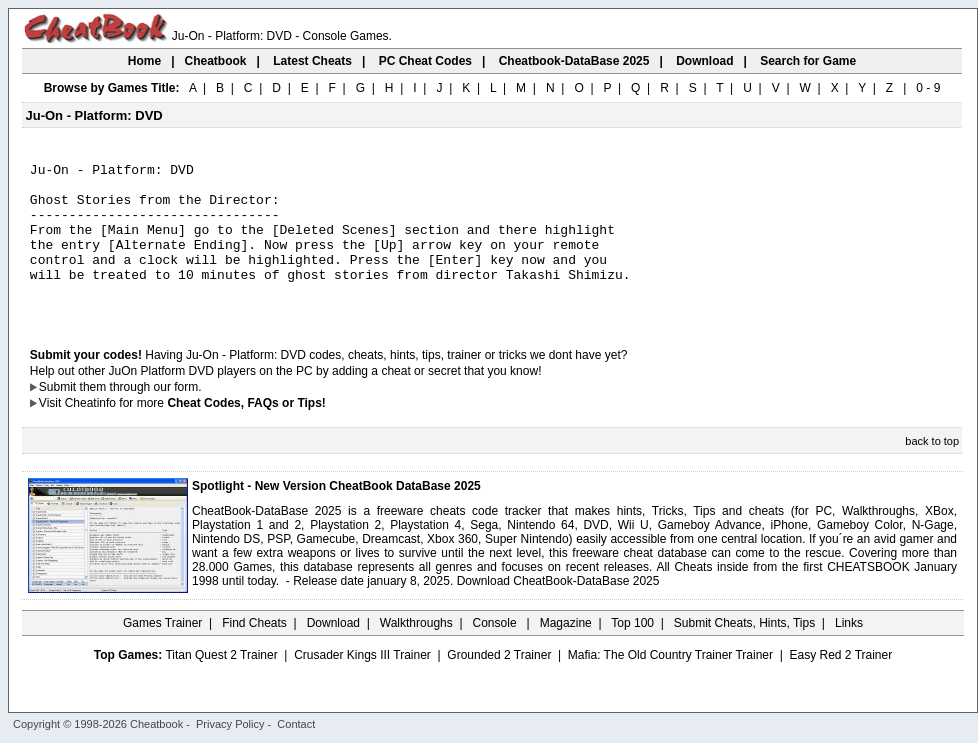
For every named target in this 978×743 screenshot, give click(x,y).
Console (496, 653)
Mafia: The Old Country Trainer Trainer (670, 685)
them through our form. (141, 417)
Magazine (566, 653)
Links (849, 653)
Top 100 (632, 653)
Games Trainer (162, 653)
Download (333, 653)
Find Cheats (254, 653)
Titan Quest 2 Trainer (221, 685)
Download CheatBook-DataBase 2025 (558, 611)
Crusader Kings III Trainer (362, 685)
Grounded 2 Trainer (499, 685)
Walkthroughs (416, 653)
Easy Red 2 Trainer (840, 685)
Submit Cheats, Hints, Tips (744, 653)
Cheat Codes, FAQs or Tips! (246, 433)
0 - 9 (928, 88)
